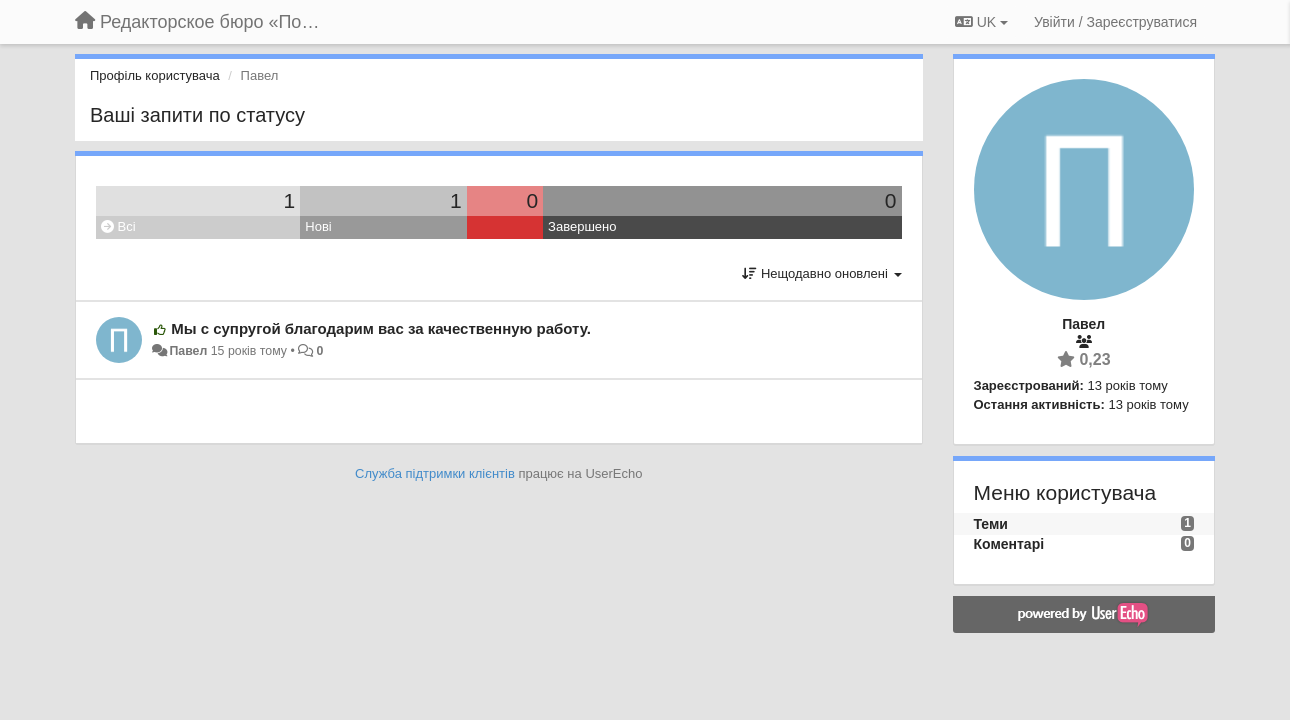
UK (981, 22)
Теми (991, 524)
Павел (188, 351)
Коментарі (1009, 544)
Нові (318, 226)
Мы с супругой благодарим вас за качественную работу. (381, 328)
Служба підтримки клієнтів (435, 473)
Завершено (582, 226)
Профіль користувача (155, 75)
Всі (118, 226)
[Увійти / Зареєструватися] (1115, 22)
